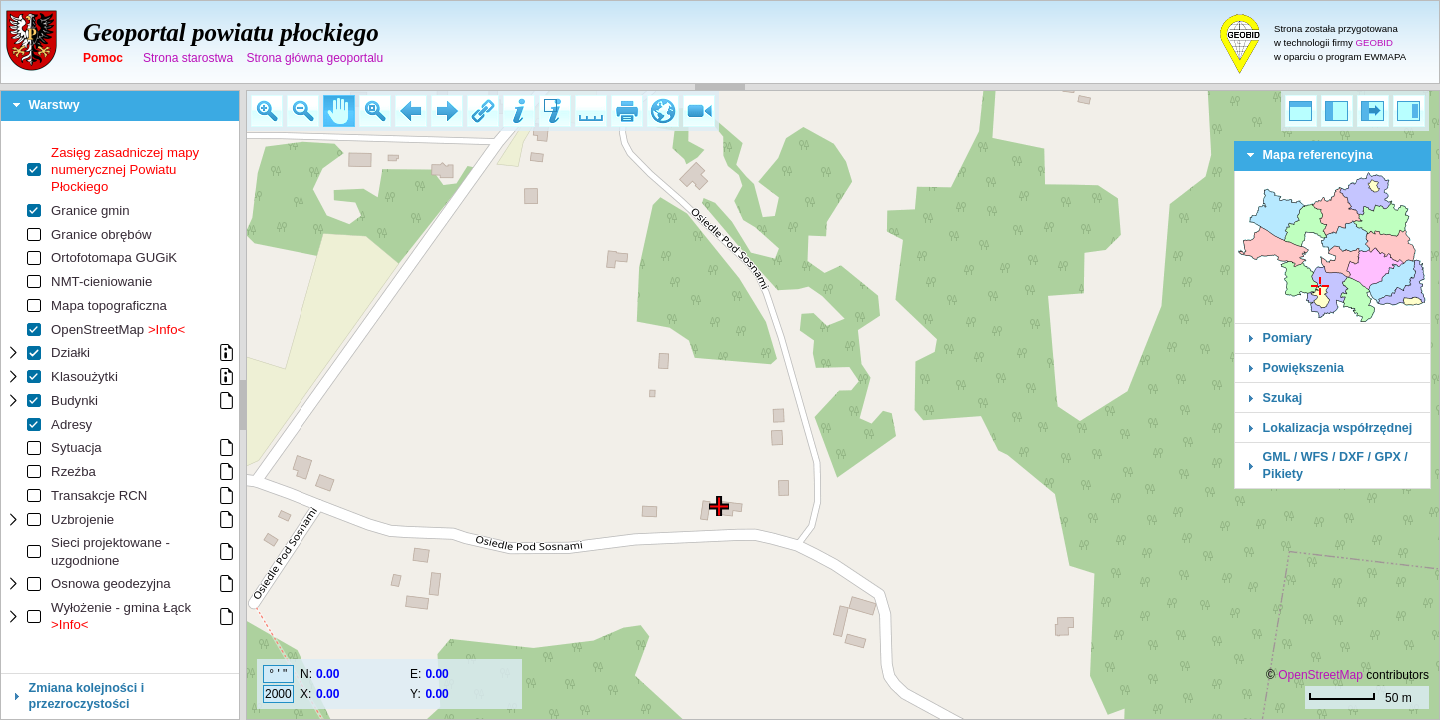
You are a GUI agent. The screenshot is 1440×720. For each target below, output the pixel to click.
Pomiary (1287, 338)
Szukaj (1283, 398)
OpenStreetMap (1320, 675)
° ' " (278, 674)
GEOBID (1374, 42)
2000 (278, 694)
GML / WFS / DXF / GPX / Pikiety (1335, 465)
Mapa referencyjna (1318, 155)
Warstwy (54, 105)
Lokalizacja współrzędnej (1338, 428)
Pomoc (103, 58)
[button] (267, 111)
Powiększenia (1304, 368)
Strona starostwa (188, 58)
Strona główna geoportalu (314, 58)
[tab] (120, 106)
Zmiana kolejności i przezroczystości (87, 696)
